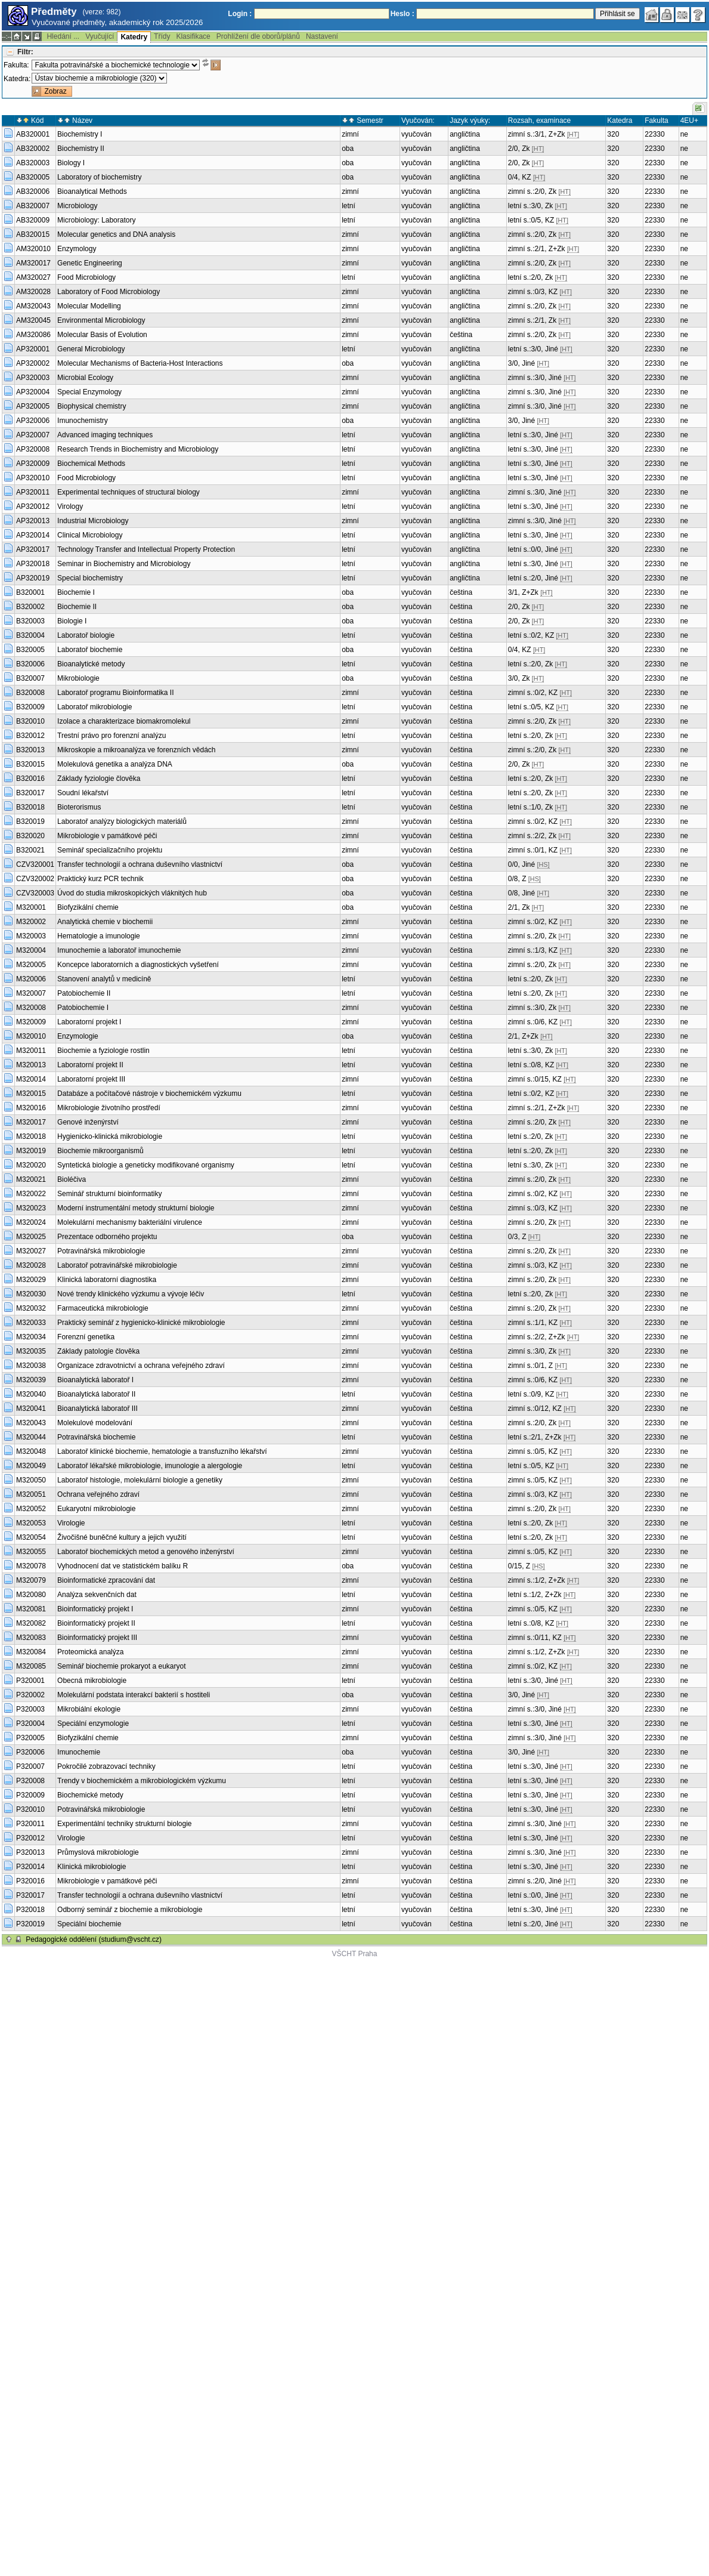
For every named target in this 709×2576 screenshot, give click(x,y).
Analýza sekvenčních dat (97, 1594)
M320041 (31, 1408)
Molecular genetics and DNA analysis (116, 234)
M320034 (31, 1337)
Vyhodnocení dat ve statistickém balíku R (122, 1566)
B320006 (30, 664)
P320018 (30, 1909)
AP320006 (32, 420)
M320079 (31, 1580)
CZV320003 (35, 893)
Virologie (71, 1523)
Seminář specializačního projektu (109, 850)
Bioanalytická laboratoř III (97, 1408)
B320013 (30, 750)
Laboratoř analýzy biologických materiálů (122, 821)
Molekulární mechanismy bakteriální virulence (129, 1222)
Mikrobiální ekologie (88, 1709)
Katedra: (17, 79)
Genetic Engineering (89, 263)
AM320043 (33, 306)
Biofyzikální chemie (88, 907)
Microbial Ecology (85, 377)
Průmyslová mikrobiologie (98, 1852)
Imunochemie (78, 1752)
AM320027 (33, 277)
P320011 (30, 1824)
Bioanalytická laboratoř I (95, 1380)
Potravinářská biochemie (96, 1437)
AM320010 (33, 249)
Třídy (162, 36)
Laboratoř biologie (85, 635)
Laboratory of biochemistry (99, 177)
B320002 (30, 607)
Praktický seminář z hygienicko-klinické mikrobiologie (141, 1322)
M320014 (31, 1079)
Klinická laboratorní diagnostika (106, 1279)
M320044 (31, 1437)
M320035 (31, 1351)
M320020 (31, 1165)
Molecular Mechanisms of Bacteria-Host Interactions (139, 363)
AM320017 (33, 263)
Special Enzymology (89, 392)
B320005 (30, 649)
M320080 (31, 1594)
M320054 (31, 1537)
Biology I (71, 163)
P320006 (30, 1752)
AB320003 (32, 163)
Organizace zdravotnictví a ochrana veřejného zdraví (141, 1365)
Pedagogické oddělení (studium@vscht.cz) (94, 1939)
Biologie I (71, 621)
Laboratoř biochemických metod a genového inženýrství (145, 1552)
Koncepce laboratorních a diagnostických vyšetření (138, 964)
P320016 (30, 1881)
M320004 (31, 950)
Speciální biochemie (89, 1924)
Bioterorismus (79, 807)
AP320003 (32, 377)
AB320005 (32, 177)
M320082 (31, 1623)
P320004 (30, 1723)
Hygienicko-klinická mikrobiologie (109, 1136)
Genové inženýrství (88, 1122)
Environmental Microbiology (101, 320)
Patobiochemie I (83, 1007)
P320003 (30, 1709)
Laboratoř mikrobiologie (94, 707)
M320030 (31, 1294)
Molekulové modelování (94, 1423)
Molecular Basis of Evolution (102, 335)
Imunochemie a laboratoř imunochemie (119, 950)
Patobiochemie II (83, 993)
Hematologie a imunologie (98, 936)
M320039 (31, 1380)
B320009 (30, 707)
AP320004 (32, 392)
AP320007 (32, 435)
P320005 (30, 1738)
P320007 (30, 1766)
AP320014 (32, 535)
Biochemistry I (79, 134)
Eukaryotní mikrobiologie (96, 1509)
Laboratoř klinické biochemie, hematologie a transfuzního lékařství (162, 1451)
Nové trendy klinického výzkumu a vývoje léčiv (130, 1294)
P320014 (30, 1866)
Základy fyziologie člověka (98, 778)
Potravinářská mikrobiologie (101, 1251)
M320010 (31, 1036)
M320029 (31, 1279)
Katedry (133, 37)
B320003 (30, 621)
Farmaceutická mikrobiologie (102, 1308)
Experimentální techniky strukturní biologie (124, 1824)
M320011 (31, 1050)
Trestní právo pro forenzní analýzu (111, 735)
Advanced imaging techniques (105, 435)
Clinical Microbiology (89, 535)
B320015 (30, 764)
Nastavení (322, 36)
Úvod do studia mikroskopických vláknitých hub (132, 893)
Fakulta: (16, 65)
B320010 (30, 721)
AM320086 (33, 335)
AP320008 (32, 449)
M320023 (31, 1208)
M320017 (31, 1122)
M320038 (31, 1365)
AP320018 (32, 564)
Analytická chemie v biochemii (105, 922)
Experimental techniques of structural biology (128, 492)
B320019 (30, 821)
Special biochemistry (90, 578)
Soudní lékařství (83, 793)
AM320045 (33, 320)
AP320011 (32, 492)
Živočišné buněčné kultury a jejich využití (122, 1537)
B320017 (30, 793)
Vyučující (99, 36)
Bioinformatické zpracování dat (106, 1580)
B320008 (30, 692)
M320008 (31, 1007)
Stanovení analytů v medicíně (104, 979)
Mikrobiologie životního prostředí (108, 1108)
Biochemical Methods (91, 463)
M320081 (31, 1609)
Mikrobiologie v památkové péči (107, 836)
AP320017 (32, 549)
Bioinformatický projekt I (95, 1609)
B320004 (30, 635)
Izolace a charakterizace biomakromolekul (123, 721)
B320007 (30, 678)
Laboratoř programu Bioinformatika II (115, 692)
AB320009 (32, 220)
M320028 (31, 1265)
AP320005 (32, 406)
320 (613, 134)
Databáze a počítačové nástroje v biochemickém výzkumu (149, 1093)
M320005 (31, 964)
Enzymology (76, 249)
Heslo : (402, 14)
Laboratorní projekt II (90, 1065)
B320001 (30, 592)
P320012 (30, 1838)
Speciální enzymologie (93, 1723)
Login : (240, 14)
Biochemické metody (90, 1795)
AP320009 (32, 463)
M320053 (31, 1523)
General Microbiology (91, 349)
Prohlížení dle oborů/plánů (258, 36)
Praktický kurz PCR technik (100, 879)
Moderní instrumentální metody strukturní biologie (135, 1208)
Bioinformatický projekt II (96, 1623)
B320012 (30, 735)
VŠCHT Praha (354, 1954)
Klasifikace (193, 36)
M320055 (31, 1552)
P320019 (30, 1924)
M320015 (31, 1093)
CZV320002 (35, 879)
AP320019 (32, 578)
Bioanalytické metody (91, 664)
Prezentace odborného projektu (107, 1237)
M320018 (31, 1136)
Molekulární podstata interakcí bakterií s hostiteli (133, 1695)
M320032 (31, 1308)
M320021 (31, 1179)
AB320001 (32, 134)
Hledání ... (63, 36)
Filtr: (25, 52)
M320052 (31, 1509)
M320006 (31, 979)
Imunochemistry (82, 420)
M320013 (31, 1065)
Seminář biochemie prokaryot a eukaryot (121, 1666)
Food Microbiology (86, 277)
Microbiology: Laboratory (96, 220)
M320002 (31, 922)
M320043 (31, 1423)
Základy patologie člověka (98, 1351)
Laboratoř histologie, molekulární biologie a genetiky (139, 1480)
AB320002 (32, 148)
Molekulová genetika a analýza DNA (114, 764)
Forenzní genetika (85, 1337)
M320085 (31, 1666)
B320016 (30, 778)
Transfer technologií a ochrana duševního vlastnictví (139, 864)
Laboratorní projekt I (89, 1022)
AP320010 (32, 478)
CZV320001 (35, 864)
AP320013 (32, 521)
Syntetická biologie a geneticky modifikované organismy (145, 1165)
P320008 (30, 1781)
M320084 (31, 1652)
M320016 (31, 1108)
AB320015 (32, 234)
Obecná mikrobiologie (91, 1680)
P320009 (30, 1795)
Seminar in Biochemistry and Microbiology (123, 564)
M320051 (31, 1494)
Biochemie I (76, 592)
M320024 (31, 1222)
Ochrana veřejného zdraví (98, 1494)
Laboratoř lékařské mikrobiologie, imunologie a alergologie (149, 1466)
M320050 (31, 1480)
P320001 (30, 1680)
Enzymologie (77, 1036)
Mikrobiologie (78, 678)
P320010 (30, 1809)
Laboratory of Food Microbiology (108, 292)
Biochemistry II (80, 148)
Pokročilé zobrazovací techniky (106, 1766)
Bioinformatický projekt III (97, 1637)
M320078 (31, 1566)
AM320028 (33, 292)
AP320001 (32, 349)
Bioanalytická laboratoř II (96, 1394)
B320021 (30, 850)
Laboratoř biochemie (89, 649)
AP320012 (32, 506)
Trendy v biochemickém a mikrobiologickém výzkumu (141, 1781)
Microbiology (77, 206)
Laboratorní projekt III (91, 1079)
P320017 (30, 1895)
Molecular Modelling (89, 306)
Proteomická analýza (90, 1652)
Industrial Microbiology (92, 521)
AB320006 (32, 191)
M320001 (31, 907)
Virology (70, 506)
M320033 (31, 1322)
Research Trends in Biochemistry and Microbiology (137, 449)
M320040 (31, 1394)
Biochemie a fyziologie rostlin (103, 1050)
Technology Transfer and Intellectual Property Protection (146, 549)
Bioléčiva (71, 1179)
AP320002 (32, 363)
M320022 (31, 1194)
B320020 (30, 836)
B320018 (30, 807)
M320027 (31, 1251)
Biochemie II (77, 607)
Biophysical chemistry (91, 406)
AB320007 (32, 206)
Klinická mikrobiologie (91, 1866)
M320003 (31, 936)
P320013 (30, 1852)
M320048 (31, 1451)
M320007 (31, 993)
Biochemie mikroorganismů (100, 1151)
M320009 (31, 1022)
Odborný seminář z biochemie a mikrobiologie (129, 1909)
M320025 (31, 1237)
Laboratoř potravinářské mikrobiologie (117, 1265)
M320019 (31, 1151)
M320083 (31, 1637)
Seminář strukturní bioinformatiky (109, 1194)
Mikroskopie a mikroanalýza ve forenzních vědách (136, 750)
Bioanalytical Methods (92, 191)
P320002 (30, 1695)
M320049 (31, 1466)
